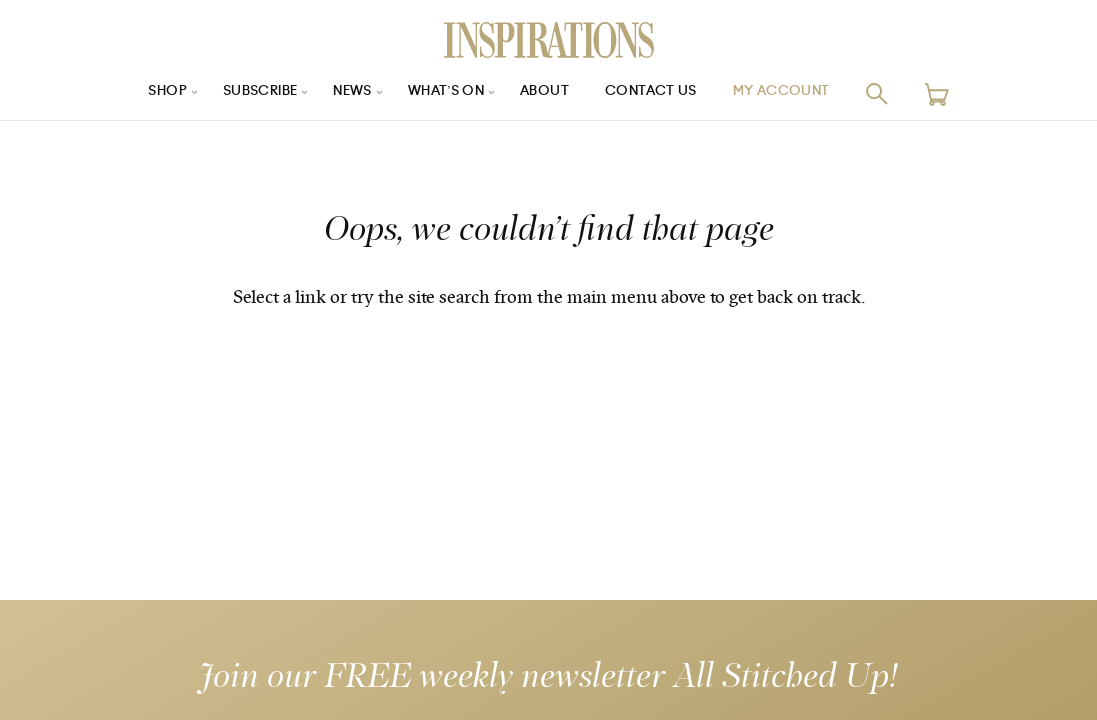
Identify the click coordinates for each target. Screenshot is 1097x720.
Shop (149, 93)
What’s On (446, 93)
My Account (797, 93)
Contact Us (660, 93)
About (549, 93)
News (347, 93)
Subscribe (248, 93)
